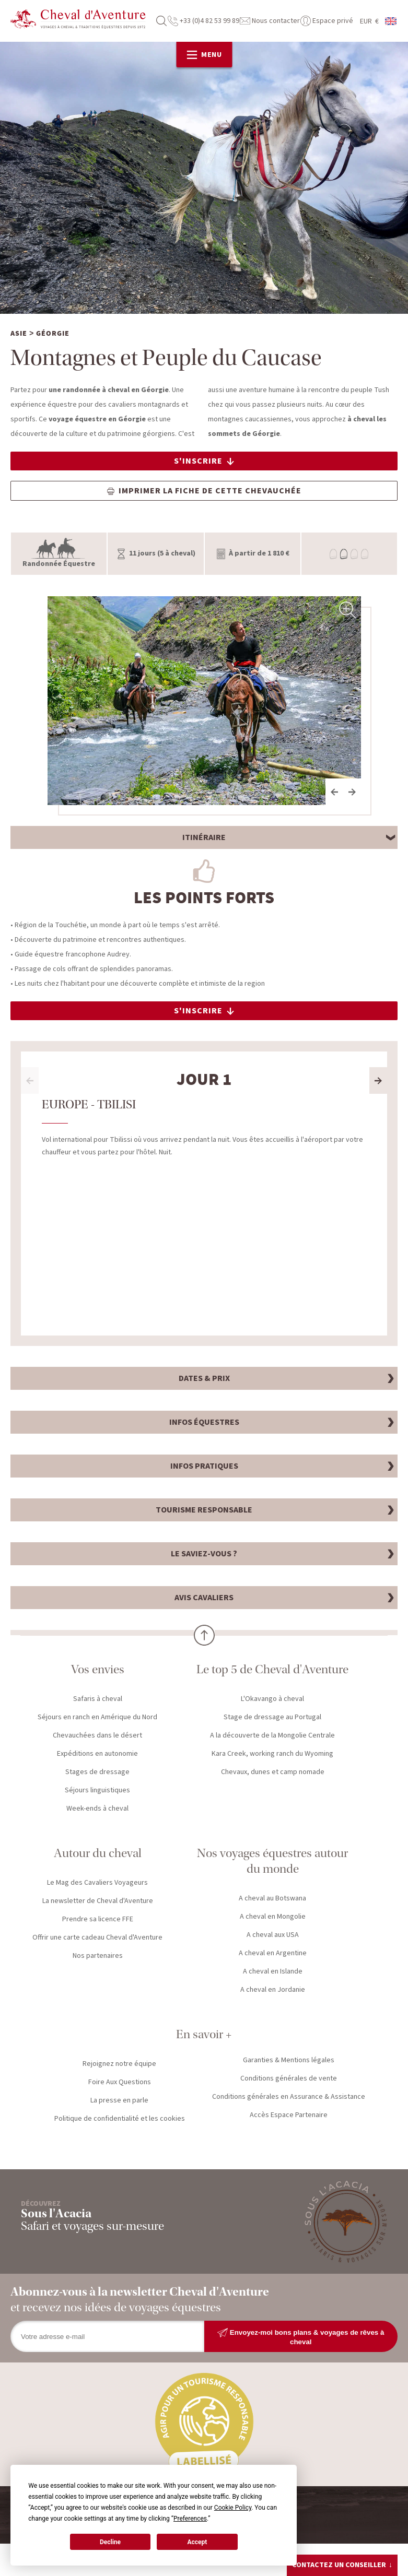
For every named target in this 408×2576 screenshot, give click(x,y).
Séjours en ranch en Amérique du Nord (97, 1718)
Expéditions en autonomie (97, 1755)
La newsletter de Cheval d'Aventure (97, 1902)
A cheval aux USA (273, 1936)
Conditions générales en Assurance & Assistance (288, 2098)
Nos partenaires (98, 1957)
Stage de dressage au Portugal (272, 1718)
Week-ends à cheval (97, 1809)
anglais (391, 21)
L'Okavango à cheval (272, 1700)
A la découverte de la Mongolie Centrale (272, 1736)
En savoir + (203, 2035)
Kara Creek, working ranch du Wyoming (272, 1755)
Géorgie (52, 334)
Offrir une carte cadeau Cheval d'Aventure (97, 1938)
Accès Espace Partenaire (289, 2116)
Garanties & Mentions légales (288, 2061)
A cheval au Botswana (272, 1899)
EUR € (369, 21)
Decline (110, 2542)
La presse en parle (119, 2101)
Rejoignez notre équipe (119, 2065)
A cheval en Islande (272, 1972)
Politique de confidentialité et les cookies (119, 2119)
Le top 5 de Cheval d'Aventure (272, 1670)
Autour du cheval (98, 1854)
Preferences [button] (190, 2518)
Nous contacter (270, 21)
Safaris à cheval (97, 1700)
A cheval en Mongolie (273, 1917)
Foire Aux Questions (119, 2083)
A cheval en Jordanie (272, 1991)
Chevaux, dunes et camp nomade (272, 1773)
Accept (197, 2542)
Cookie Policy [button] (232, 2507)
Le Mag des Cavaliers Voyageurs (97, 1883)
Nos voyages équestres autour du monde (272, 1862)
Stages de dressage (97, 1773)
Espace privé (326, 21)
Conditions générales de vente (288, 2079)
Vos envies (97, 1670)
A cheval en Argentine (273, 1954)
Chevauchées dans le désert (97, 1736)
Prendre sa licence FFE (97, 1920)
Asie (18, 334)
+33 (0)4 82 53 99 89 (203, 21)
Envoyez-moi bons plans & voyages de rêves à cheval (300, 2338)
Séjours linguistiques (97, 1791)
